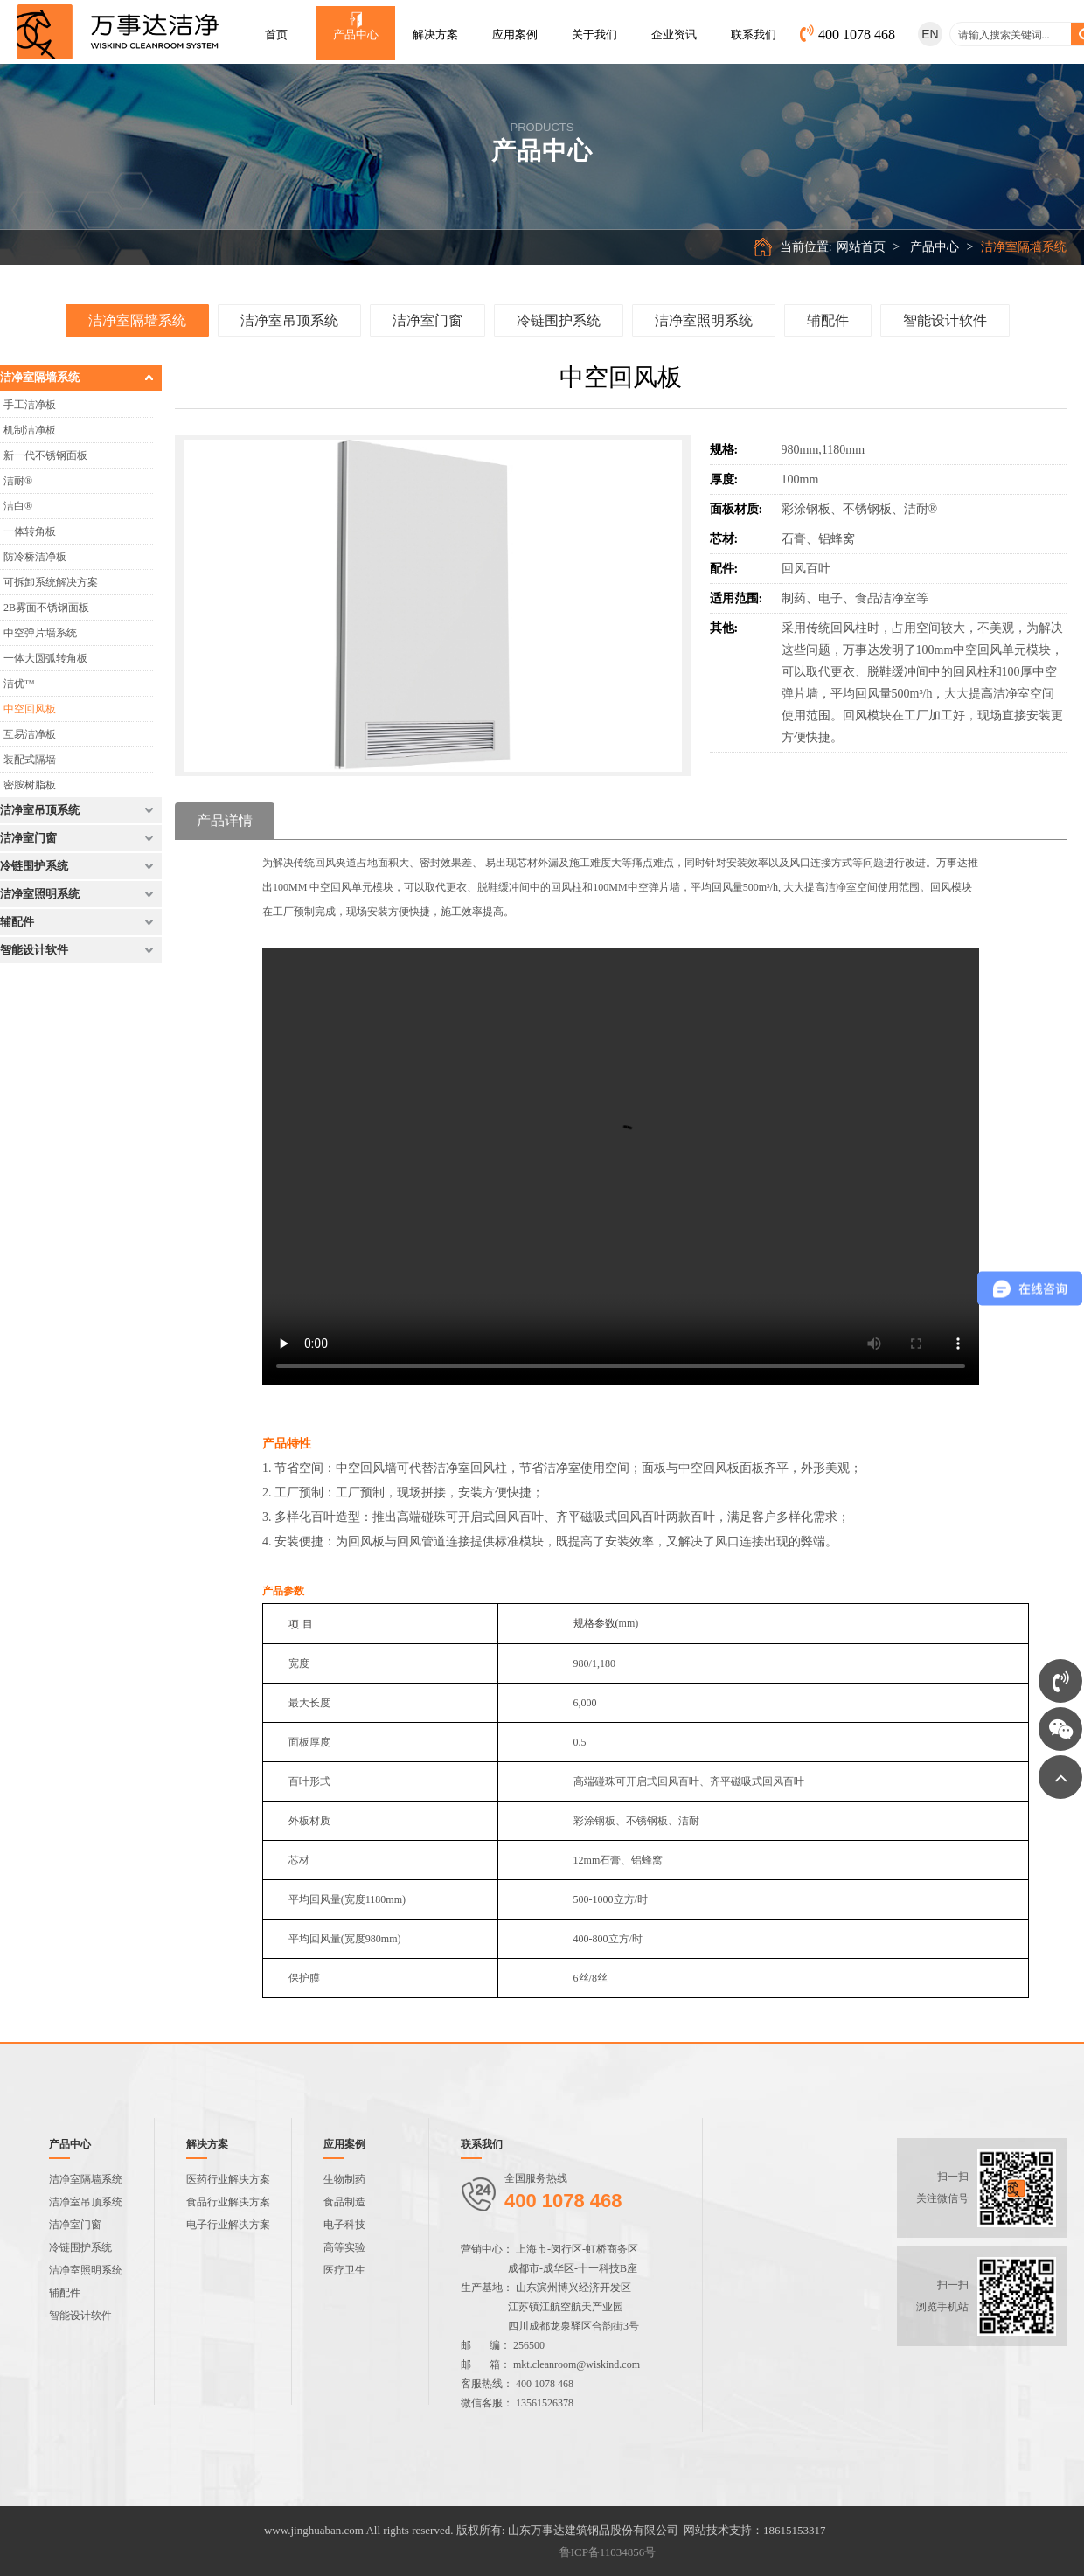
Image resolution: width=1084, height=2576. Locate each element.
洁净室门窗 (427, 313)
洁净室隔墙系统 (137, 313)
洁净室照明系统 (704, 313)
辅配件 (828, 313)
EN (929, 34)
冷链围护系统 (559, 313)
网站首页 (909, 246)
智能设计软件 (945, 313)
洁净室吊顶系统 (289, 313)
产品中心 (982, 246)
